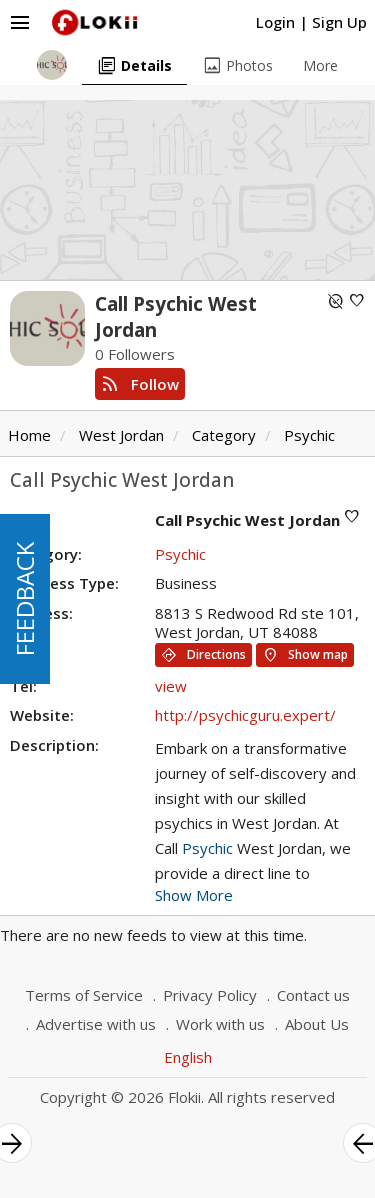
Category (224, 435)
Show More (194, 895)
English (188, 1057)
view (171, 686)
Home (29, 435)
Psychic (309, 435)
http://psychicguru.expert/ (245, 715)
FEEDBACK (24, 599)
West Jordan (121, 435)
